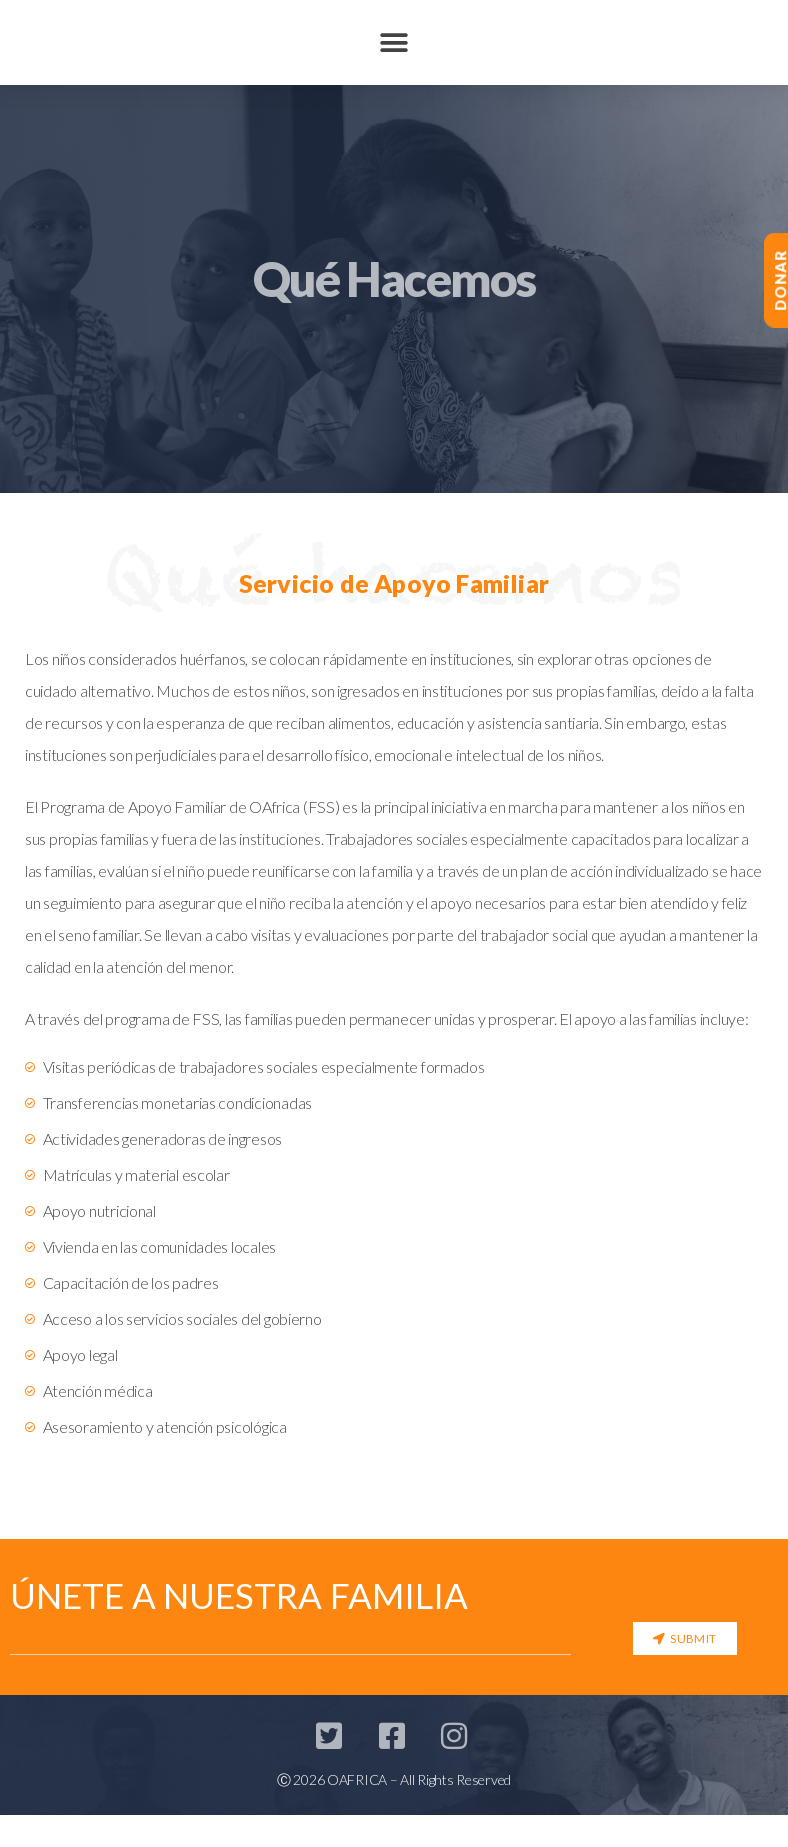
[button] (394, 42)
